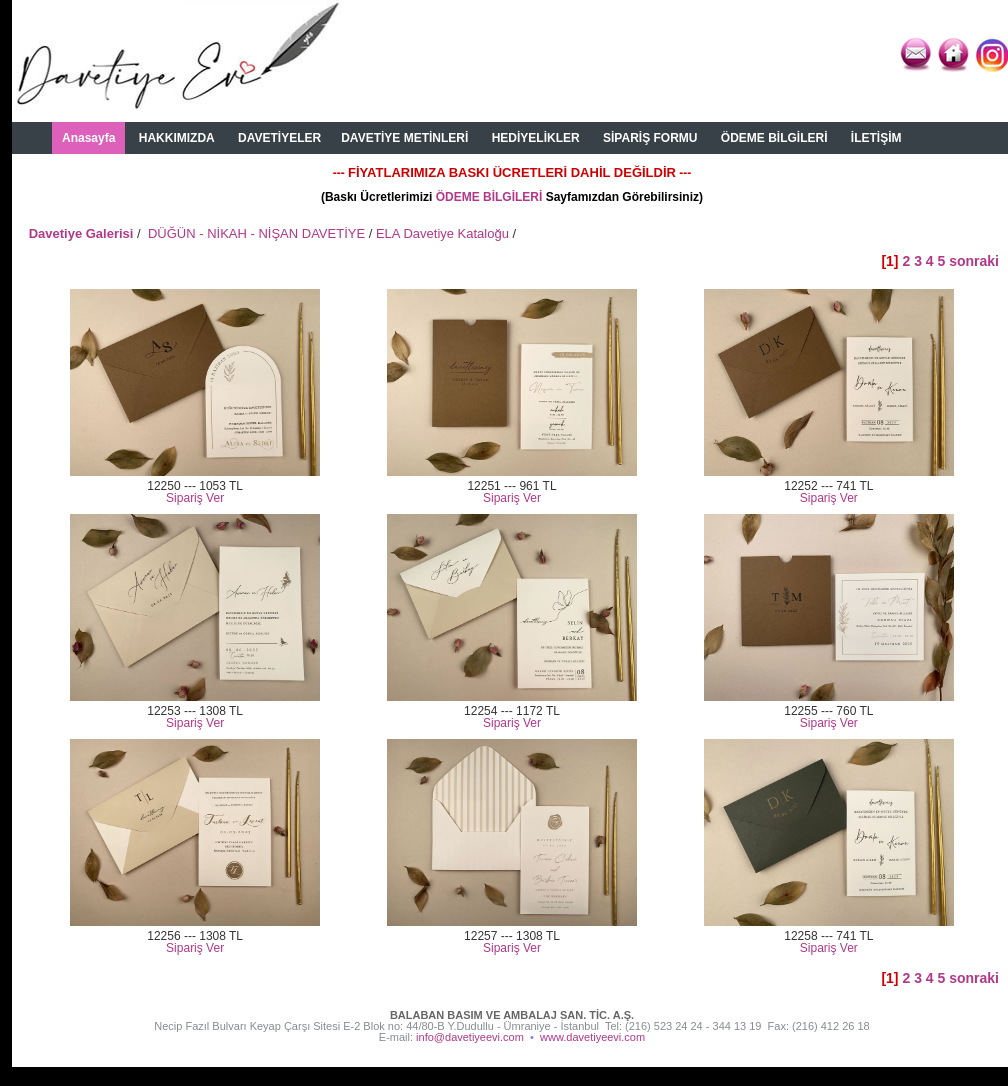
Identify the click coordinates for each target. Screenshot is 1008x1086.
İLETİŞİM (876, 138)
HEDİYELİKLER (536, 138)
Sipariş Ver (195, 498)
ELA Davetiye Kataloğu (442, 233)
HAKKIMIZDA (177, 138)
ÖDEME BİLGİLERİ (774, 138)
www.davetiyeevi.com (592, 1037)
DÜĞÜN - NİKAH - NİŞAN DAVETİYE (256, 233)
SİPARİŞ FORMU (650, 138)
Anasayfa (88, 138)
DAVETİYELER (279, 138)
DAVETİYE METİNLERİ (404, 138)
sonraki (974, 261)
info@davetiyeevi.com (470, 1037)
